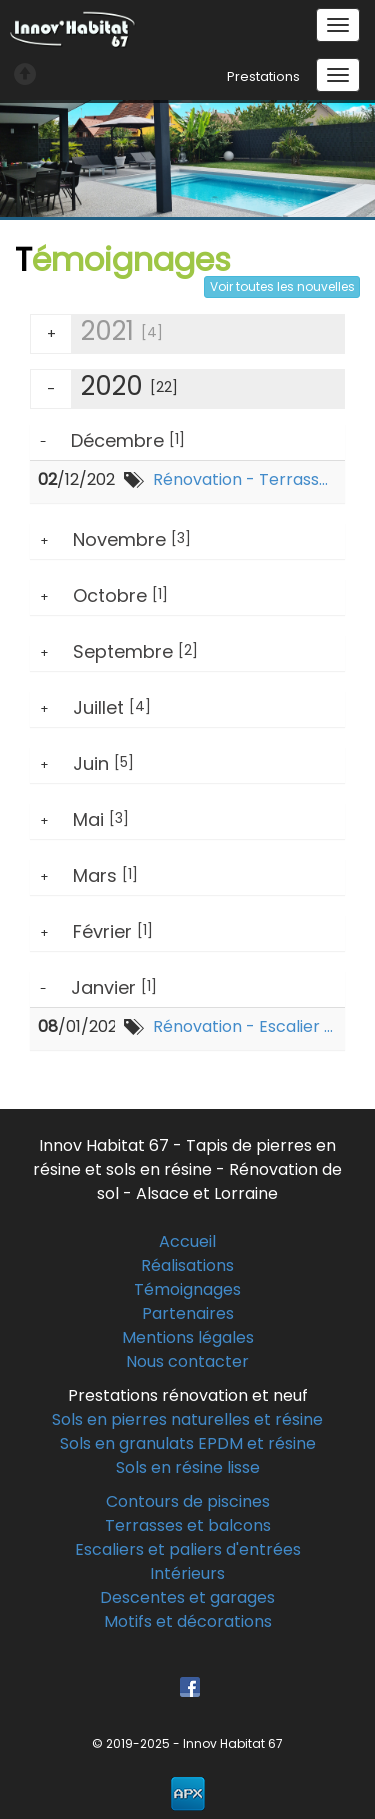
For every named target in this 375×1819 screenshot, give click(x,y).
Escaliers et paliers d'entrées (188, 1549)
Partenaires (188, 1313)
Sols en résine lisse (188, 1467)
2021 (97, 333)
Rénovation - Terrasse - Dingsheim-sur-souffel (245, 480)
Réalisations (187, 1265)
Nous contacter (187, 1361)
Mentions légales (188, 1337)
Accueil (187, 1241)
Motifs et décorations (188, 1621)
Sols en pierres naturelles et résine (187, 1419)
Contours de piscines (188, 1501)
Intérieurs (187, 1573)
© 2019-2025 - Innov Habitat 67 (187, 1743)
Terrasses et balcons (188, 1525)
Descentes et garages (187, 1597)
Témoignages (187, 1289)
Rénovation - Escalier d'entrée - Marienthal (245, 1027)
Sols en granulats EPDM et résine (188, 1443)
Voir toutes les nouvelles (282, 286)
